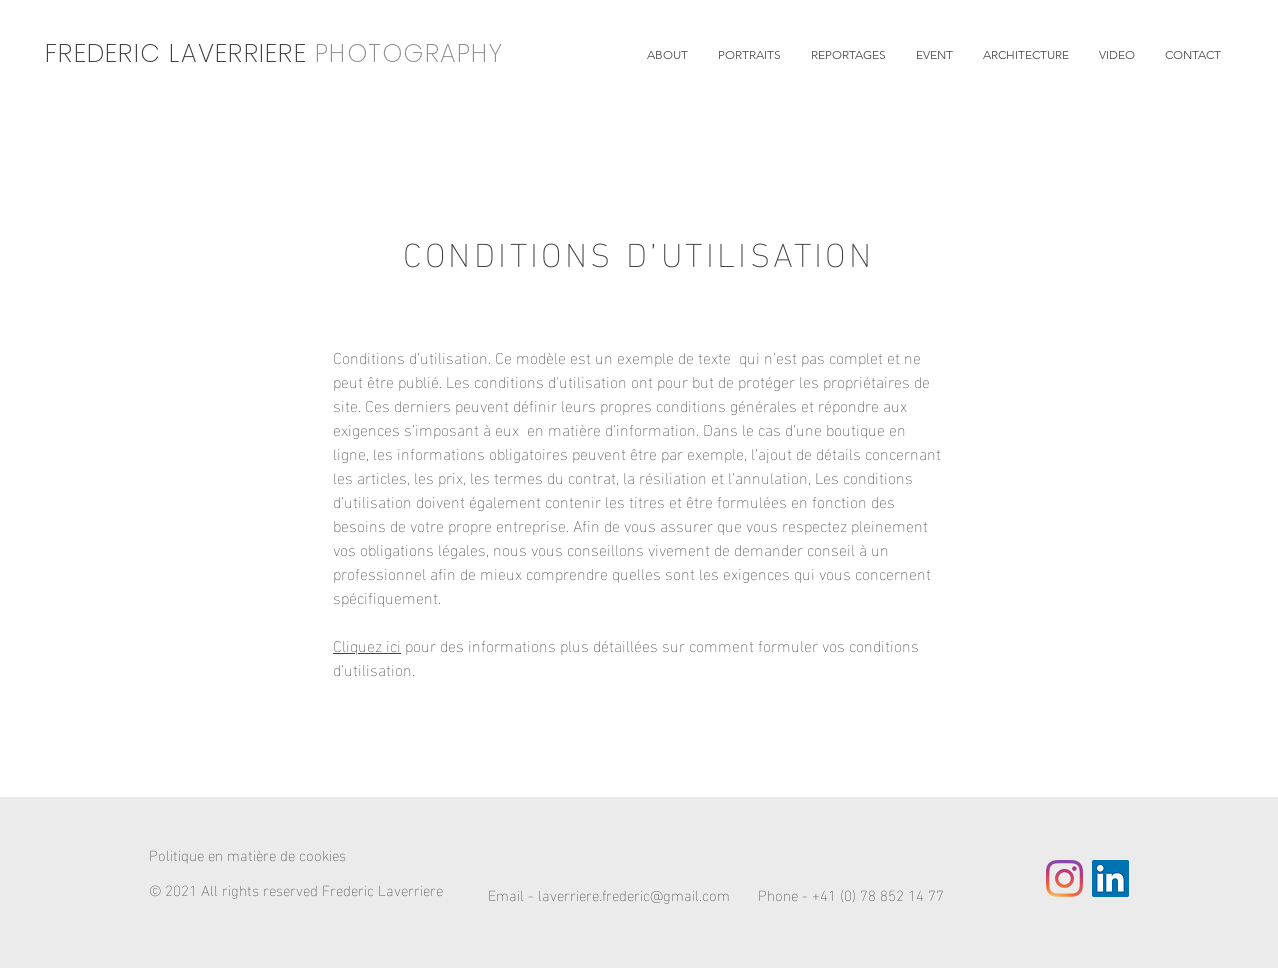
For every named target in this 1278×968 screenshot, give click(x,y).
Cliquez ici (367, 644)
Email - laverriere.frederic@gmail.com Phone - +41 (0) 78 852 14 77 (716, 894)
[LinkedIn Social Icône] (1110, 878)
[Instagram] (1064, 878)
